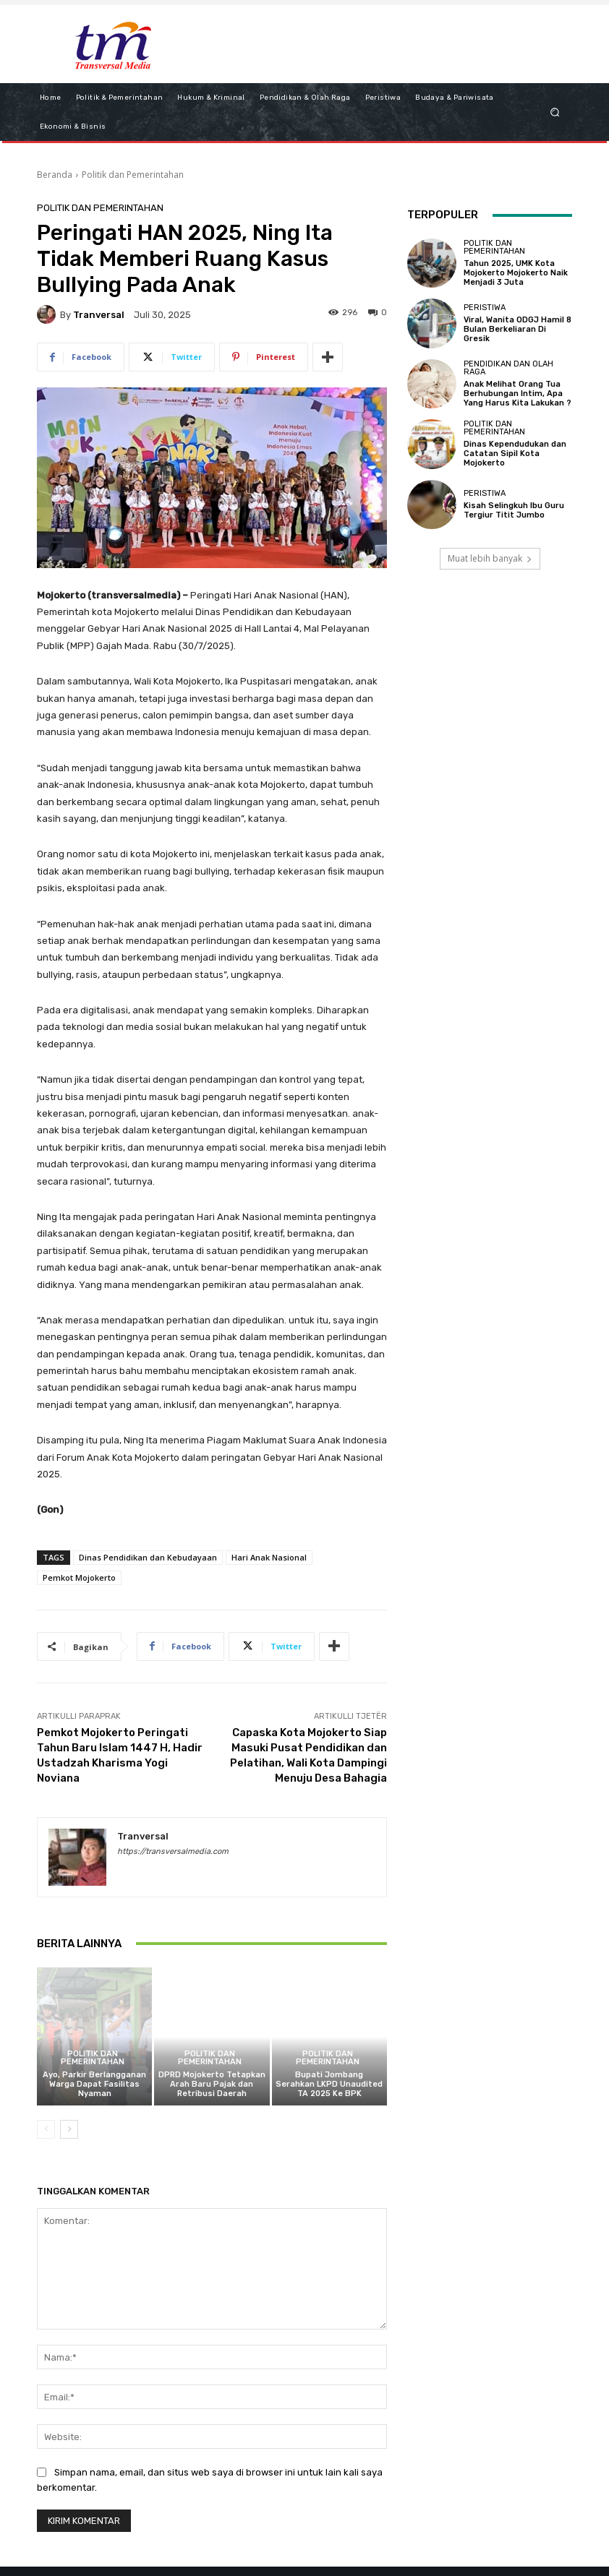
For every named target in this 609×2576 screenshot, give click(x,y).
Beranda (54, 174)
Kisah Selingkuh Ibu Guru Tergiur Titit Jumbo (514, 510)
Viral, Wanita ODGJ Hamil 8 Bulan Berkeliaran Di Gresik (517, 329)
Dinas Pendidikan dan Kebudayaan (148, 1557)
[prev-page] (46, 2129)
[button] (555, 112)
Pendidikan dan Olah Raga (508, 368)
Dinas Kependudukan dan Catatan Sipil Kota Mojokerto (515, 453)
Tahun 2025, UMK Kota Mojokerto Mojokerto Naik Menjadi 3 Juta (516, 273)
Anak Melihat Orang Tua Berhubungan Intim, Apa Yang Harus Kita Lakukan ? (517, 393)
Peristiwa (485, 308)
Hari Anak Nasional (269, 1557)
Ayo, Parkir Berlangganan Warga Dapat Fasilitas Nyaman (94, 2084)
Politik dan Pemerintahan (133, 174)
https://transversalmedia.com (173, 1851)
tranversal (98, 314)
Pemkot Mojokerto (79, 1577)
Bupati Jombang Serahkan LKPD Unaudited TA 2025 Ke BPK (329, 2084)
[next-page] (69, 2129)
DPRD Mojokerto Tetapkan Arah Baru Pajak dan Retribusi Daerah (211, 2084)
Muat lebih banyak (490, 558)
